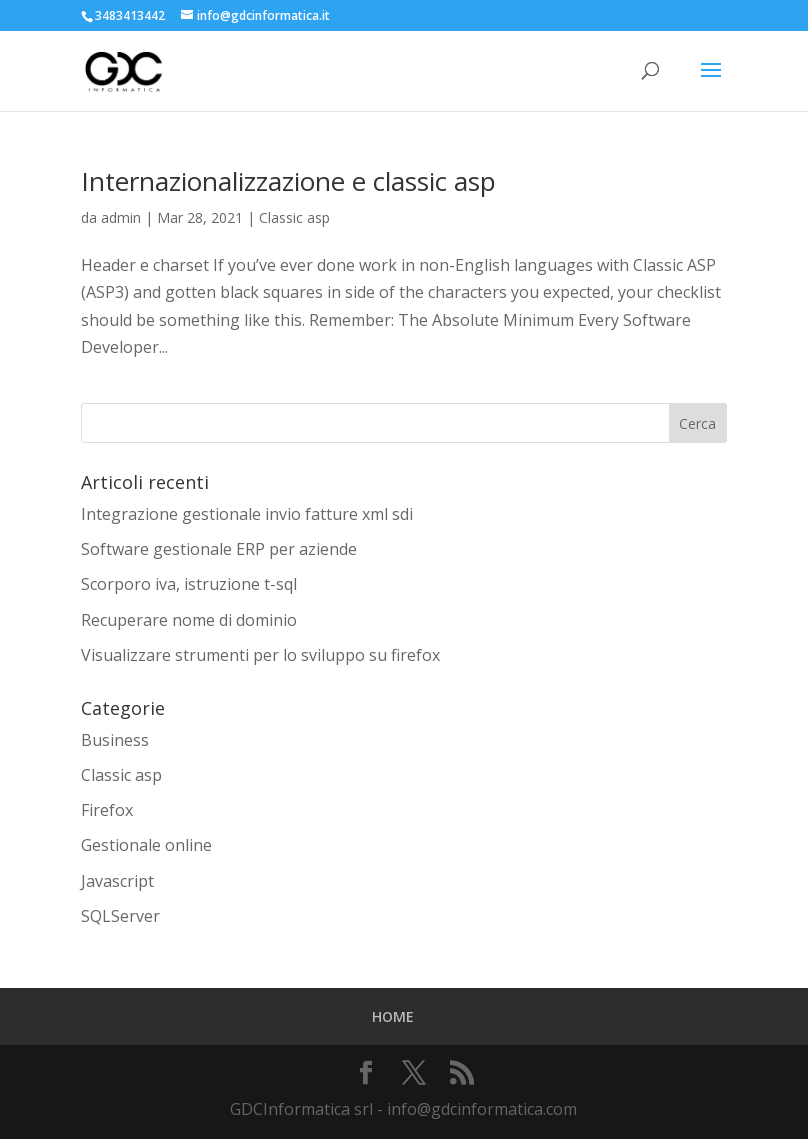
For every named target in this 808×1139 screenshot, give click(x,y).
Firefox (107, 810)
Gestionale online (146, 845)
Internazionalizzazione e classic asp (288, 181)
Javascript (117, 881)
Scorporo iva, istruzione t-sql (189, 584)
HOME (393, 1016)
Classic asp (294, 217)
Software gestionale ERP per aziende (219, 549)
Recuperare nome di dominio (189, 620)
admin (121, 217)
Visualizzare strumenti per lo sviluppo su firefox (260, 655)
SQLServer (120, 916)
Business (115, 740)
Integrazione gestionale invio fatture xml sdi (247, 514)
